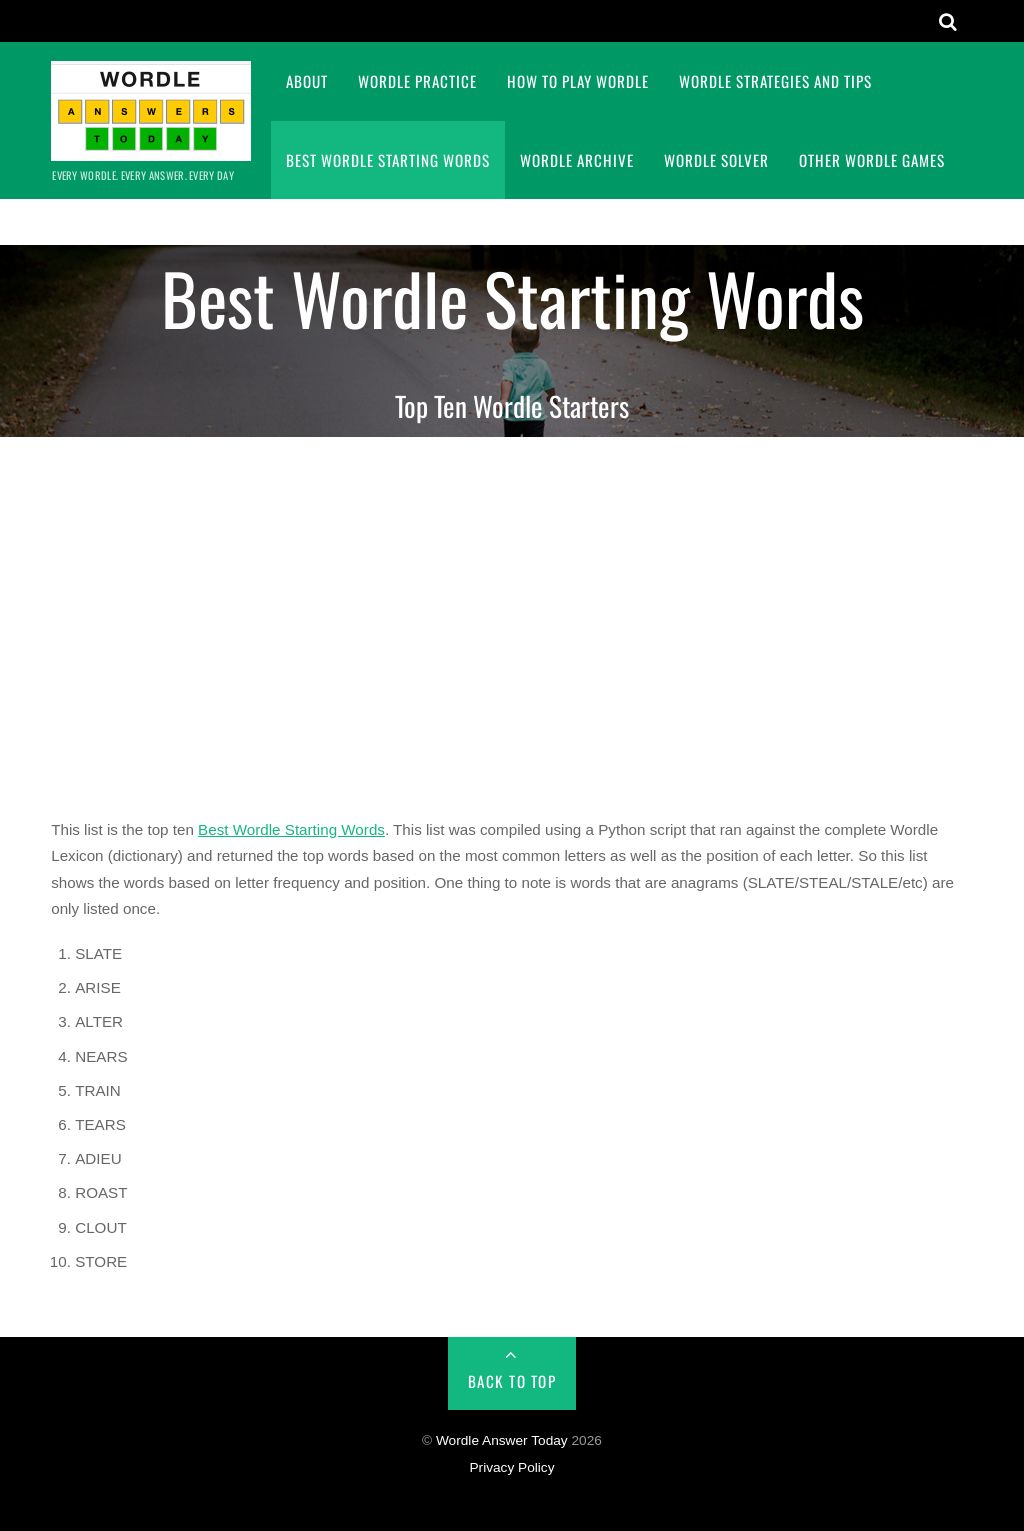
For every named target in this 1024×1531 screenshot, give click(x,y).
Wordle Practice (417, 81)
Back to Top (512, 1381)
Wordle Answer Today (502, 1440)
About (307, 81)
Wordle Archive (577, 160)
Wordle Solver (716, 160)
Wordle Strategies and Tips (775, 81)
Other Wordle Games (872, 160)
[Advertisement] (512, 623)
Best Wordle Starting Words (388, 160)
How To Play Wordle (578, 81)
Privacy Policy (511, 1467)
